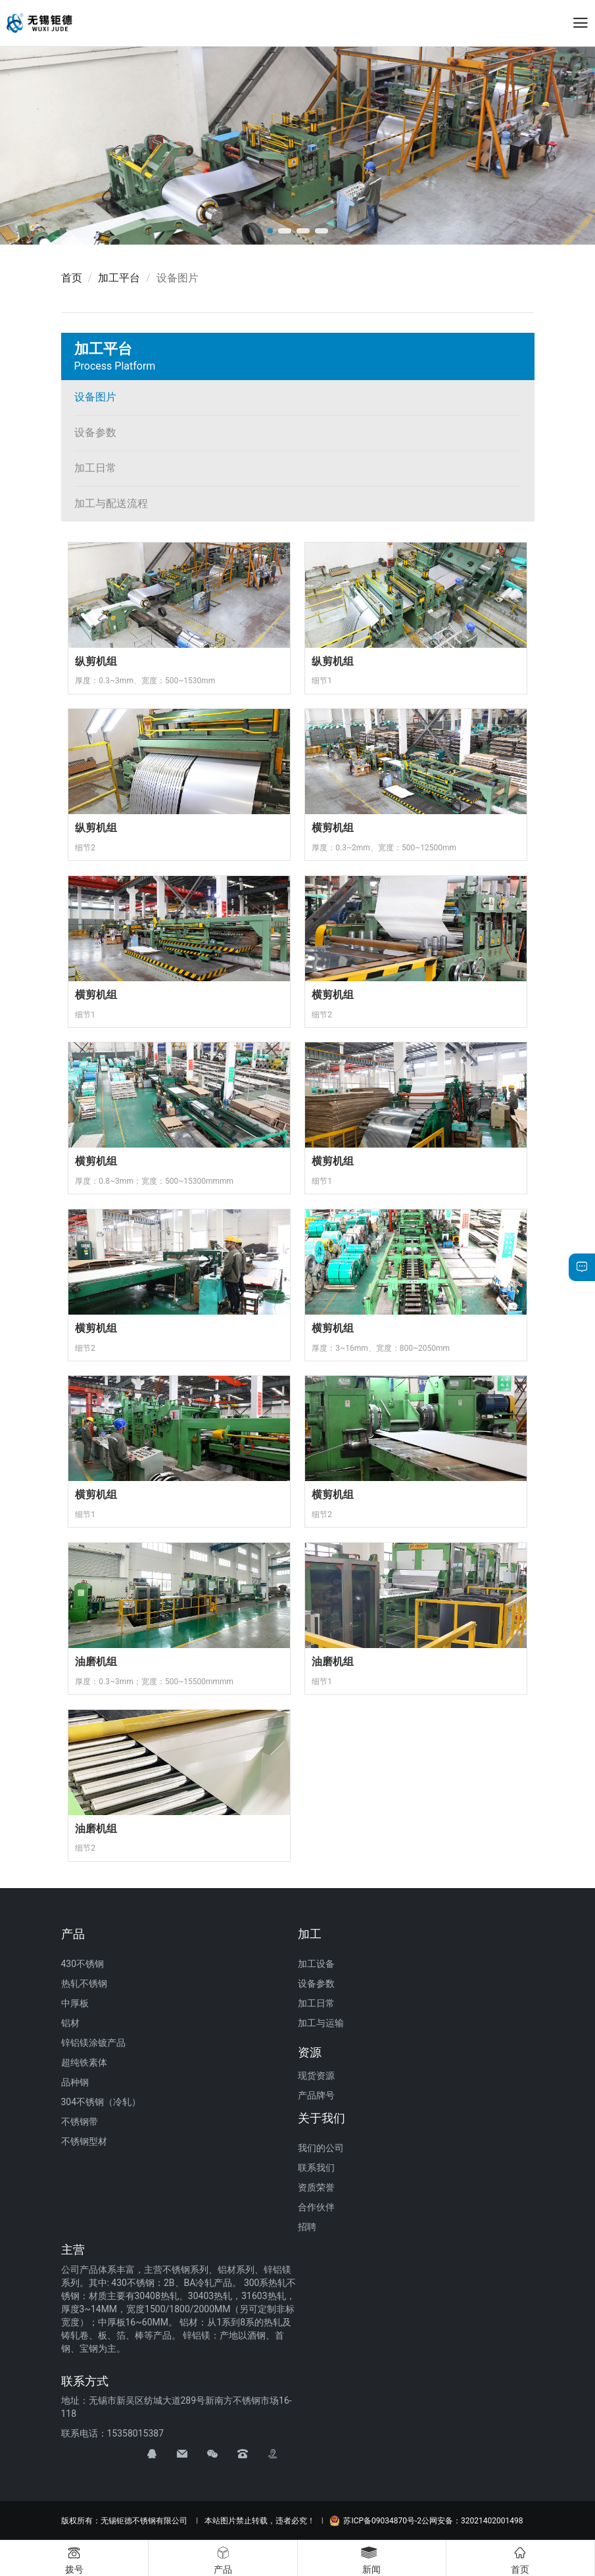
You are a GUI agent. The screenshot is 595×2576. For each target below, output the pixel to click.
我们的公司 (321, 2148)
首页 (71, 278)
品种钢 (75, 2082)
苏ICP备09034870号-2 (375, 2520)
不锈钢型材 (84, 2141)
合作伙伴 (316, 2207)
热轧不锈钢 (84, 1983)
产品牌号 (316, 2095)
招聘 (307, 2227)
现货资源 (316, 2075)
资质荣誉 (316, 2187)
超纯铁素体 (84, 2062)
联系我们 (316, 2167)
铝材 (70, 2023)
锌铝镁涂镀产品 (93, 2042)
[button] (270, 230)
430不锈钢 (83, 1963)
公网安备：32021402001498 (472, 2520)
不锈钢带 (79, 2121)
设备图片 (95, 397)
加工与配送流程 (111, 503)
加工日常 (95, 468)
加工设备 (316, 1963)
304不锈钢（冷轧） (101, 2102)
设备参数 (95, 432)
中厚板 (75, 2003)
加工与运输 (321, 2023)
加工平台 (119, 278)
